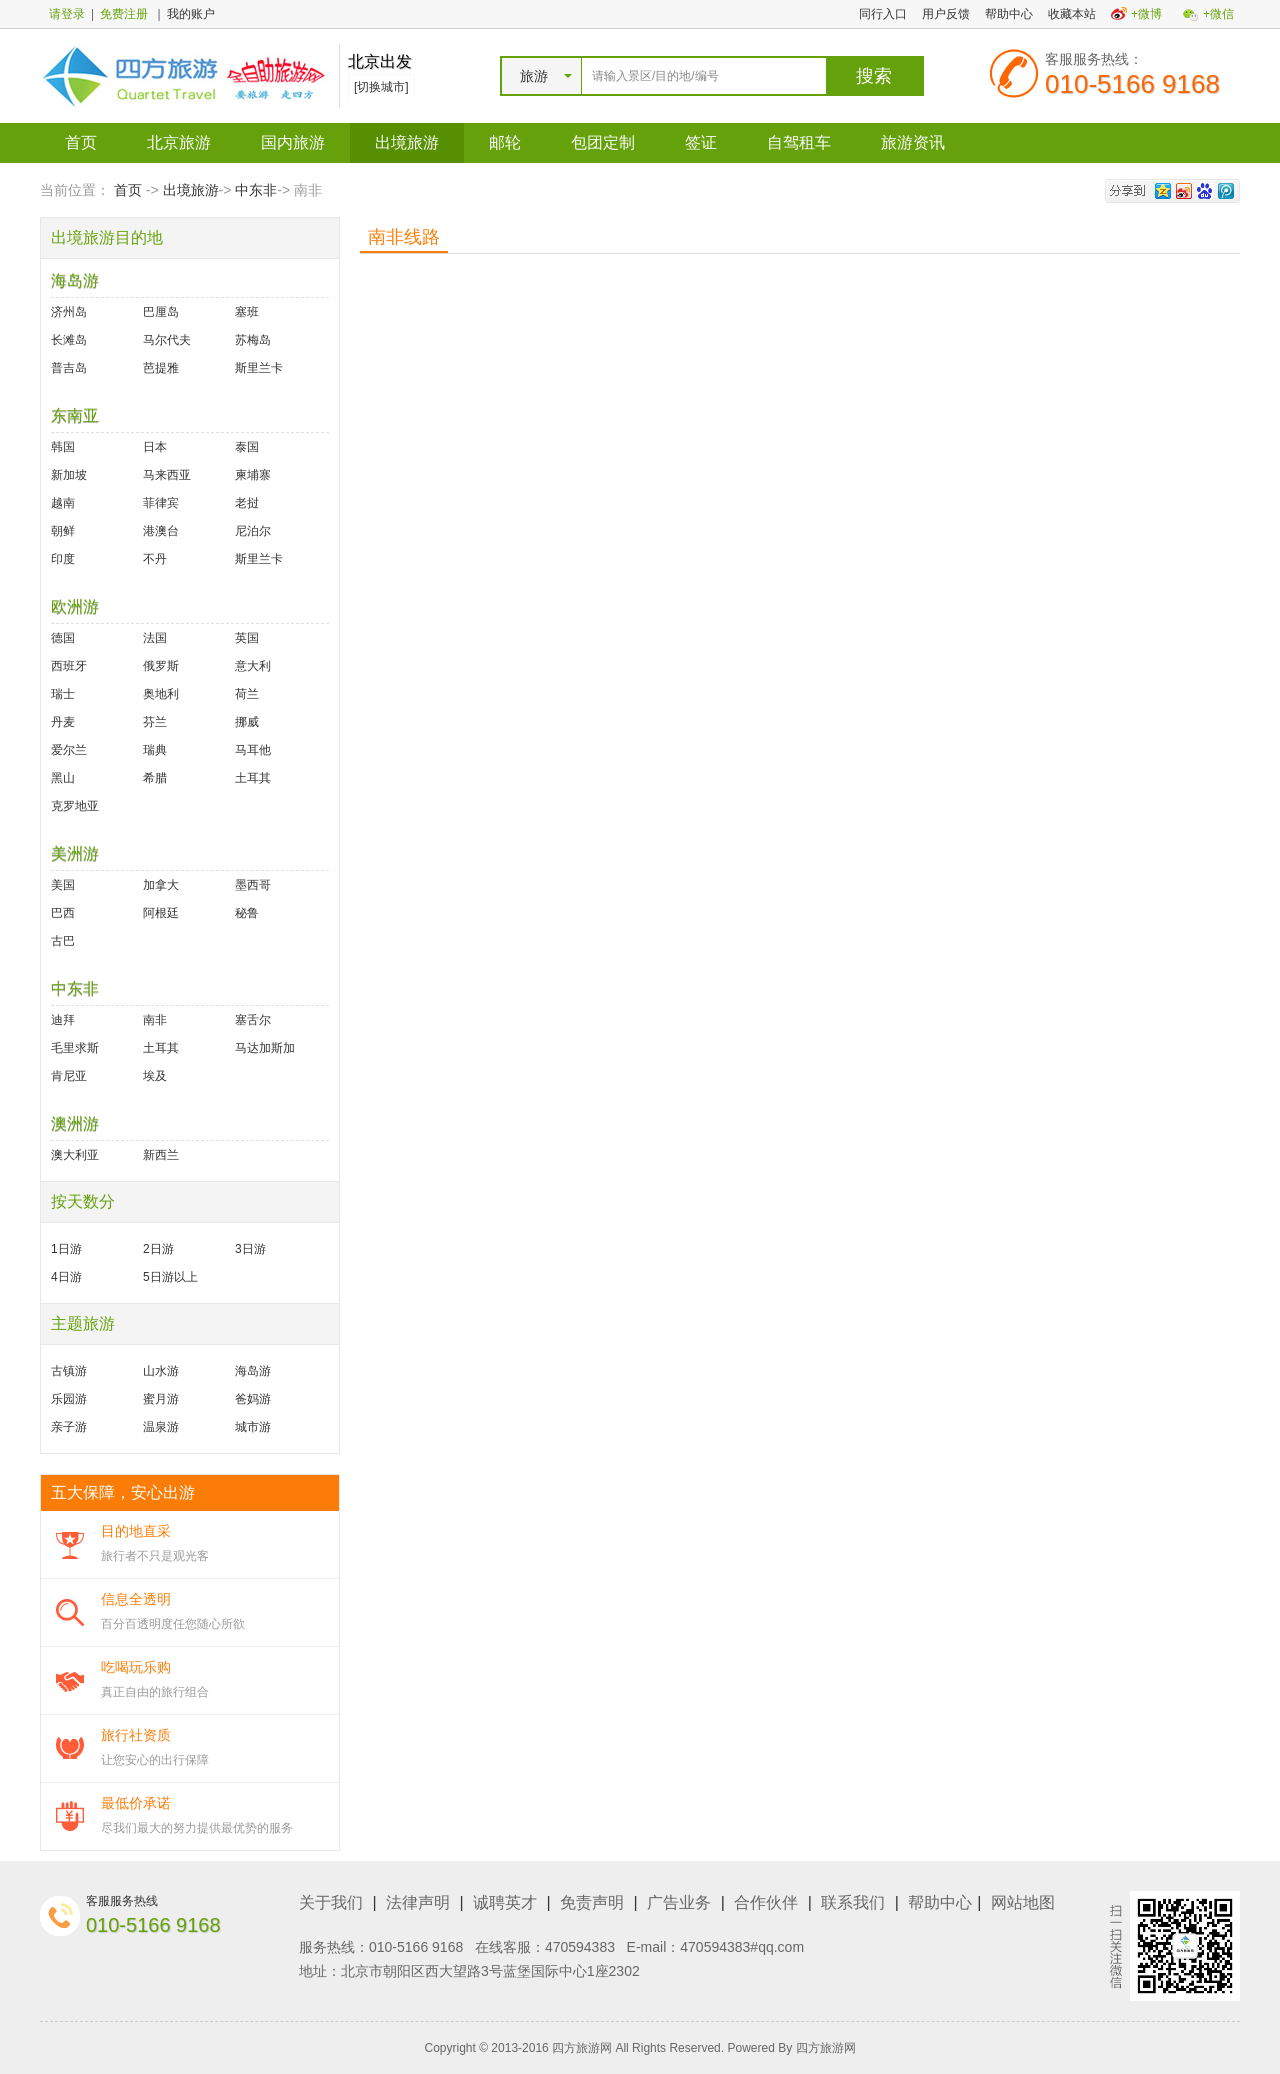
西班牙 (69, 666)
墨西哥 (253, 885)
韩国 (63, 447)
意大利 (253, 666)
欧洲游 (75, 606)
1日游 (66, 1249)
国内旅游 (293, 142)
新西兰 (161, 1155)
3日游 (250, 1249)
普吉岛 (69, 368)
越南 (63, 503)
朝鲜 (63, 531)
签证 (701, 142)
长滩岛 (69, 340)
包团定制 (603, 142)
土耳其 (253, 778)
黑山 (63, 778)
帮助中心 (1009, 14)
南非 (155, 1020)
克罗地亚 (75, 806)
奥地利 (161, 694)
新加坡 (69, 475)
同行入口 (883, 14)
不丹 (155, 559)
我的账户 (191, 14)
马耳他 (253, 750)
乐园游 (69, 1399)
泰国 (247, 447)
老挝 (247, 503)
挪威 (247, 722)
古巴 (63, 941)
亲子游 (69, 1427)
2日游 (158, 1249)
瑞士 (63, 694)
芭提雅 (161, 368)
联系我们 (853, 1902)
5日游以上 (170, 1277)
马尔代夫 (167, 340)
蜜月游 (161, 1399)
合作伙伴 (766, 1902)
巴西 (63, 913)
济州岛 (69, 312)
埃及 (155, 1076)
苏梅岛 (253, 340)
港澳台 (161, 531)
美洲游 (75, 853)
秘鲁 (247, 913)
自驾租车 (799, 142)
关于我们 (331, 1902)
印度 (63, 559)
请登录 (67, 14)
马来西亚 (167, 475)
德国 (63, 638)
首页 (81, 142)
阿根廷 (161, 913)
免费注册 (124, 14)
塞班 (247, 312)
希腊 (155, 778)
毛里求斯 (75, 1048)
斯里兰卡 (259, 368)
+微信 (1218, 14)
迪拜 (63, 1020)
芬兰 (155, 722)
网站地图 (1023, 1902)
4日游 (66, 1277)
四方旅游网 (826, 2048)
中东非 (256, 190)
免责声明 (592, 1902)
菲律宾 (161, 503)
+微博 (1146, 14)
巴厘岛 (161, 312)
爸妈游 (253, 1399)
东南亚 (75, 415)
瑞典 (155, 750)
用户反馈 (946, 14)
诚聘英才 (505, 1902)
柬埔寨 (253, 475)
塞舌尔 (253, 1020)
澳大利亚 (75, 1155)
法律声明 (418, 1902)
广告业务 (679, 1902)
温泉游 (161, 1427)
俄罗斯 (161, 666)
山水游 (161, 1371)
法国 (155, 638)
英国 (247, 638)
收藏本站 (1072, 14)
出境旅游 (407, 142)
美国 (63, 885)
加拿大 (161, 885)
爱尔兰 (69, 750)
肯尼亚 (69, 1076)
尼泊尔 (253, 531)
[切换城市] (381, 87)
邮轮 (505, 142)
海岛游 (75, 280)
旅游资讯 (913, 142)
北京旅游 (179, 142)
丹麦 (63, 722)
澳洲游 (75, 1123)
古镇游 (69, 1371)
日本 (155, 447)
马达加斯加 (265, 1048)
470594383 (580, 1947)
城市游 (253, 1427)
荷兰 (247, 694)
